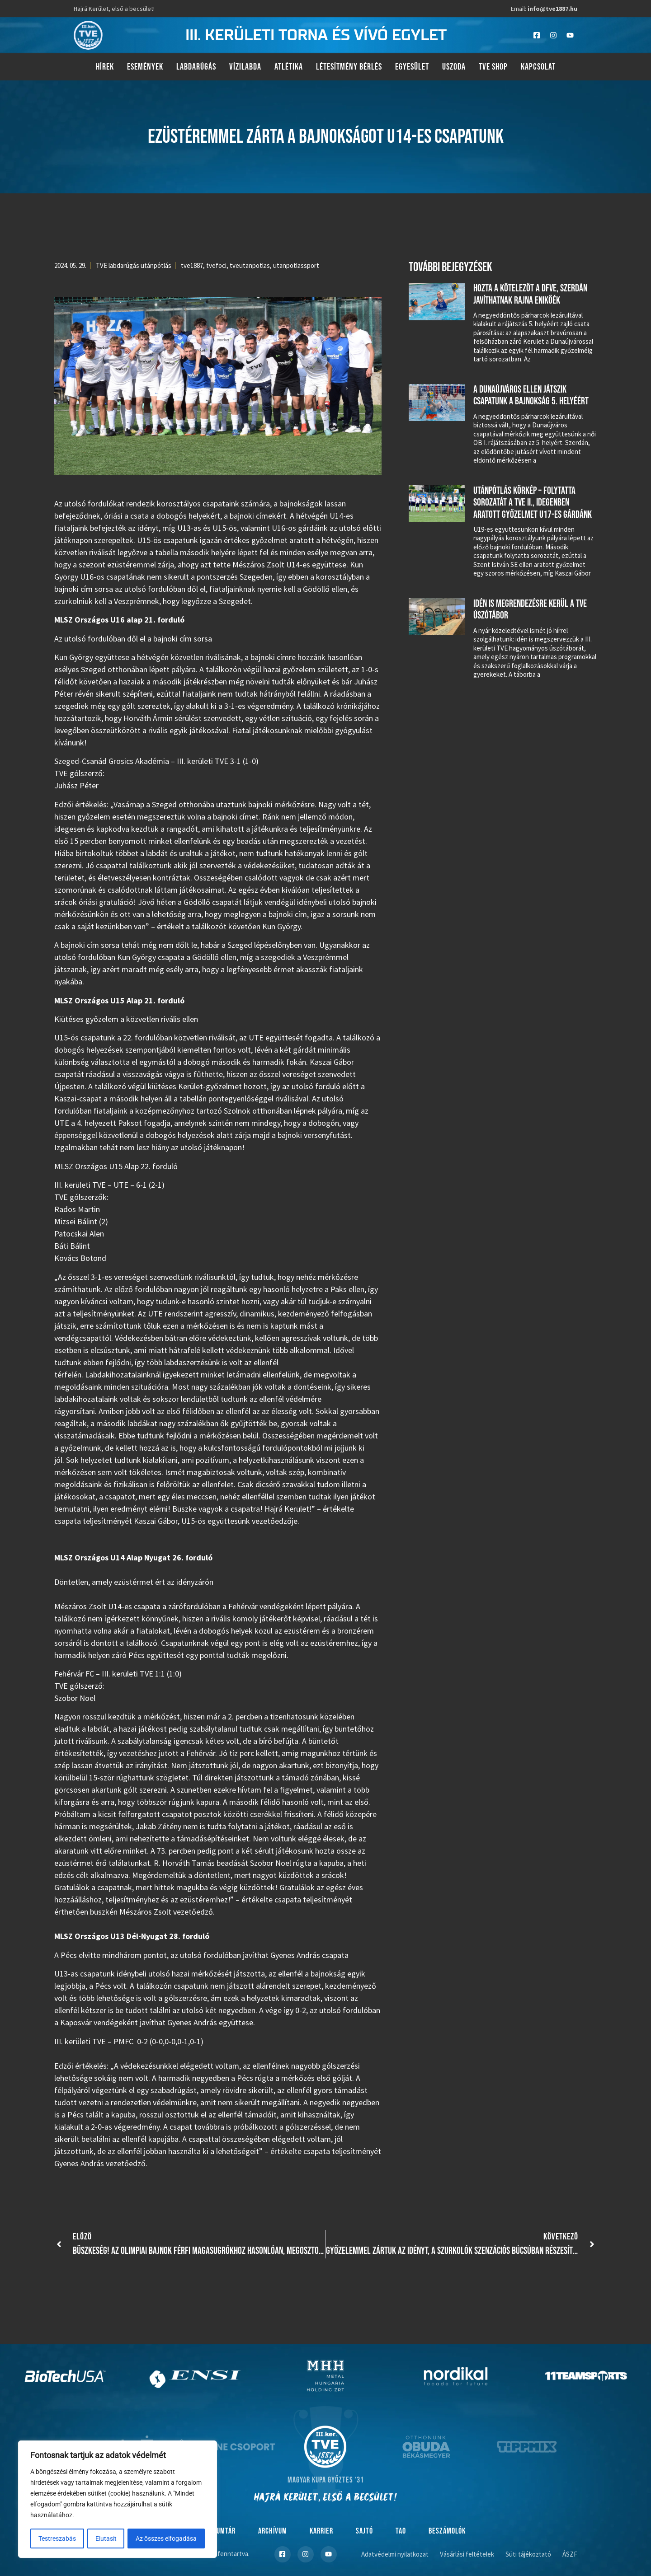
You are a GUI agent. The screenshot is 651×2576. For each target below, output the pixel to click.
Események (145, 66)
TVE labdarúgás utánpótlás (133, 265)
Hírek (105, 66)
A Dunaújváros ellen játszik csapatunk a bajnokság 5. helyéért (531, 395)
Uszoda (454, 66)
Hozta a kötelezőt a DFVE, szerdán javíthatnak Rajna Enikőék (530, 294)
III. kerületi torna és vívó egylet (316, 35)
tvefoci (216, 265)
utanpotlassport (296, 265)
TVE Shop (493, 66)
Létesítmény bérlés (349, 66)
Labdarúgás (196, 66)
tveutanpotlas (250, 265)
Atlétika (288, 66)
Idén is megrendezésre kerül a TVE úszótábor (530, 610)
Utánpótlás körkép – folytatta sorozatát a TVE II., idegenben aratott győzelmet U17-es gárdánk (532, 503)
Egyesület (412, 66)
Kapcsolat (538, 66)
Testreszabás (57, 2538)
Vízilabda (245, 66)
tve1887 (192, 265)
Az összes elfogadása (166, 2538)
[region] (117, 2499)
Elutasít (106, 2538)
